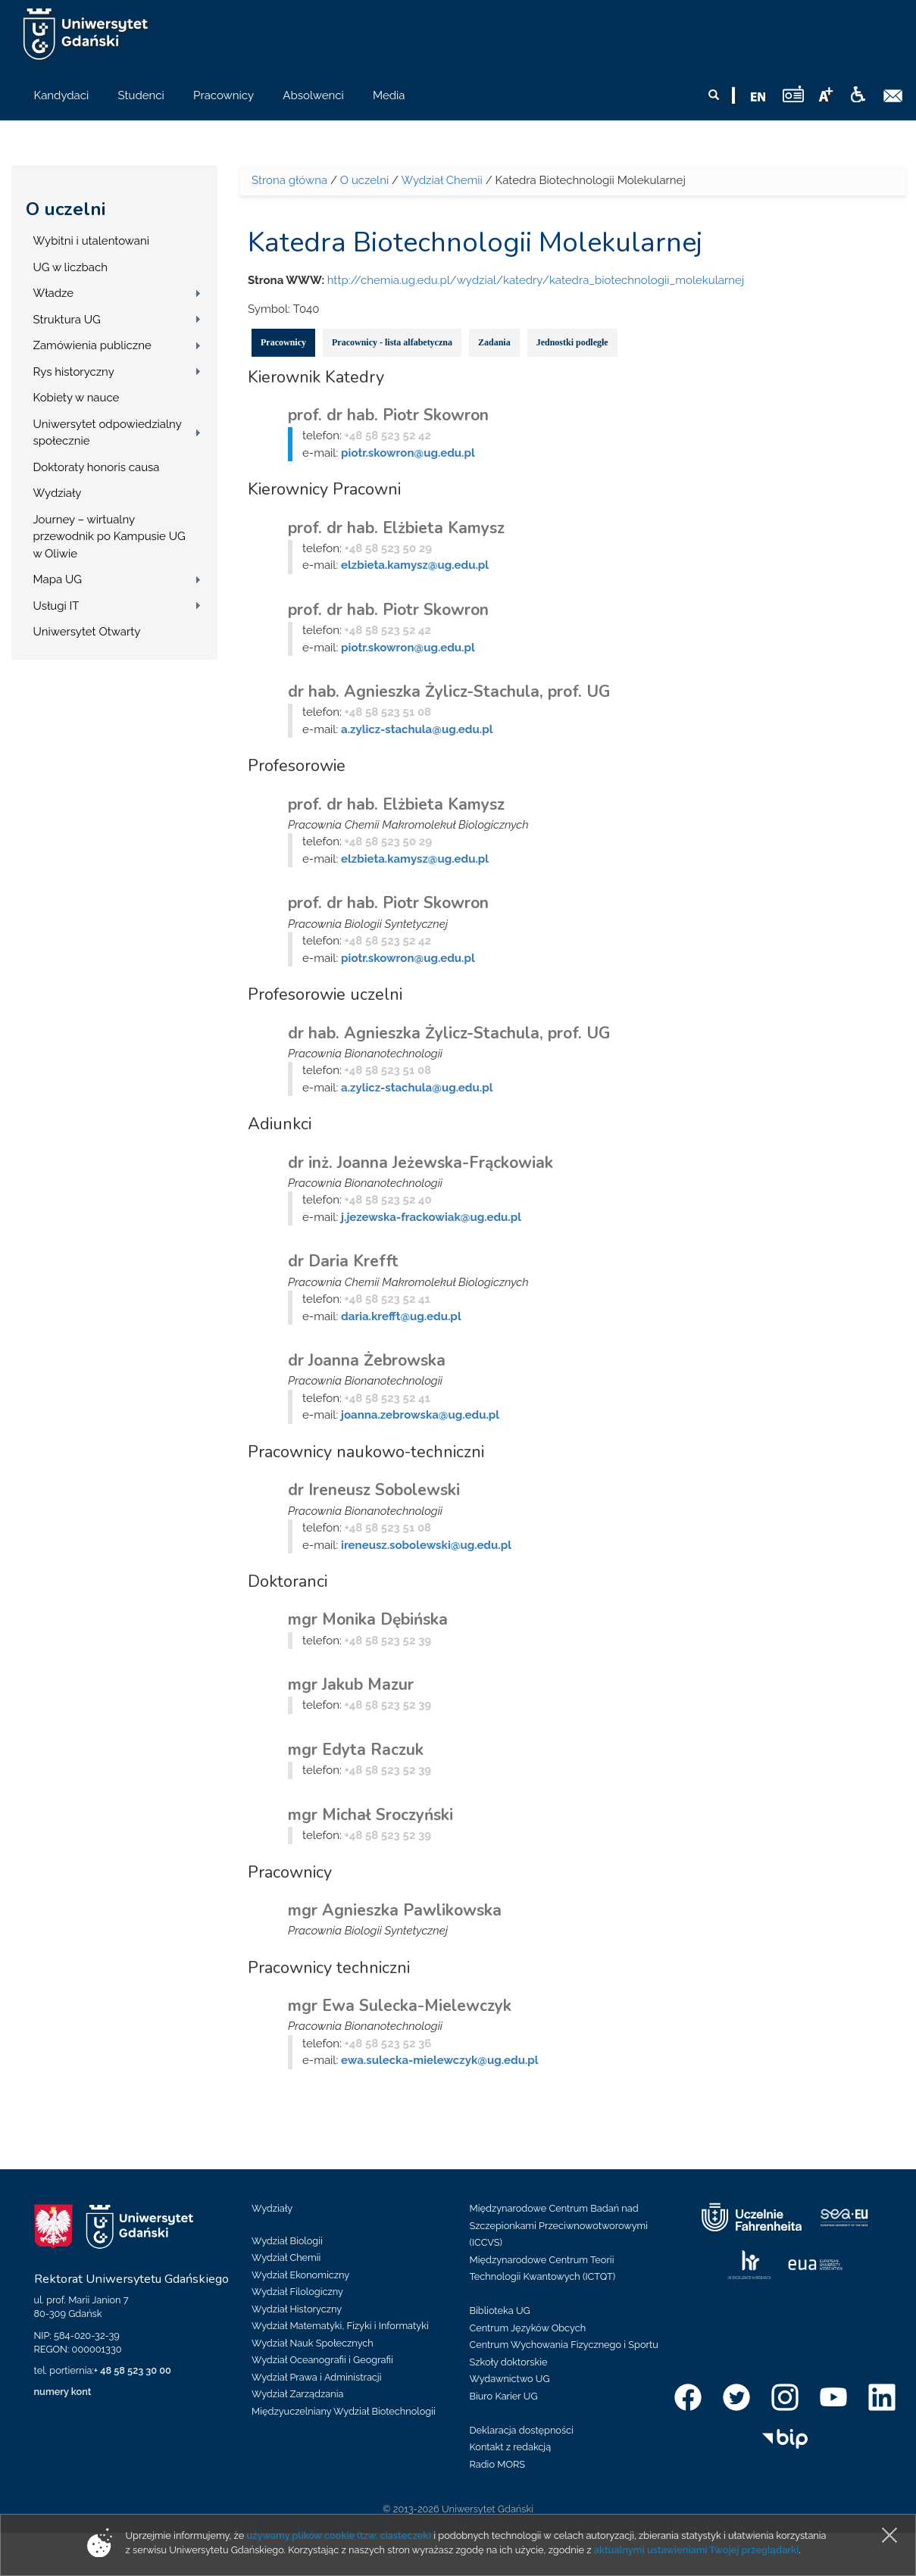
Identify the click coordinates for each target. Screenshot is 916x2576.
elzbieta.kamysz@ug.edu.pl (415, 565)
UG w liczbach (70, 267)
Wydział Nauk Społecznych (313, 2343)
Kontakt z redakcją (511, 2447)
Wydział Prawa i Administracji (317, 2377)
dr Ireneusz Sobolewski (374, 1489)
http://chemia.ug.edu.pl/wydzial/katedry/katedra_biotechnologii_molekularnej (535, 280)
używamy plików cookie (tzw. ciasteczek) (338, 2535)
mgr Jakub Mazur (351, 1684)
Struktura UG (67, 319)
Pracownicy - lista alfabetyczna (392, 342)
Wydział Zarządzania (297, 2394)
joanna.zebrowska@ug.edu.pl (420, 1415)
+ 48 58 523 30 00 (132, 2370)
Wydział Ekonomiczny (300, 2275)
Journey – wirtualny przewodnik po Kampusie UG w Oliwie (109, 536)
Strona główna (289, 180)
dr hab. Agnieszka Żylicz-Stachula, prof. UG (449, 691)
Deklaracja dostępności (522, 2430)
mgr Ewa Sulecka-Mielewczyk (399, 2005)
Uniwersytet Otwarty (87, 632)
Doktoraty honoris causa (96, 467)
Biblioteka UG (500, 2310)
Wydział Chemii (441, 180)
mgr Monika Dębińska (368, 1619)
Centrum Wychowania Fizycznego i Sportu (564, 2344)
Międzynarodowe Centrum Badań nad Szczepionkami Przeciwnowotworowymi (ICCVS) (559, 2225)
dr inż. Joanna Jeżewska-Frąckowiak (420, 1162)
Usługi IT (56, 606)
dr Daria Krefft (343, 1261)
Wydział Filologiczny (297, 2291)
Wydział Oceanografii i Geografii (322, 2359)
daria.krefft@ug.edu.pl (401, 1316)
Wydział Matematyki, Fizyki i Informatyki (340, 2325)
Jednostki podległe (572, 342)
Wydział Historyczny (297, 2309)
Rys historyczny (73, 372)
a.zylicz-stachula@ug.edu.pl (416, 729)
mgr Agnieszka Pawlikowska (395, 1910)
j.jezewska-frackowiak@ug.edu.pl (431, 1217)
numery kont (63, 2391)
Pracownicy (283, 342)
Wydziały (57, 493)
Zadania (494, 342)
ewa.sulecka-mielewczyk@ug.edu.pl (439, 2060)
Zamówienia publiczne (92, 345)
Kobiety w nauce (76, 397)
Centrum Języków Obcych (528, 2328)
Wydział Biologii (287, 2241)
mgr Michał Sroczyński (370, 1814)
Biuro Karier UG (504, 2396)
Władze (53, 293)
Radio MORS (498, 2464)
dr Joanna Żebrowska (366, 1360)
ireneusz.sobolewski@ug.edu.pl (426, 1545)
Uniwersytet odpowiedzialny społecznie (107, 432)
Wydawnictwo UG (510, 2378)
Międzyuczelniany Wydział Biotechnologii (344, 2411)
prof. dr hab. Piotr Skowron (388, 415)
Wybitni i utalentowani (91, 241)
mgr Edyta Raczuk (356, 1749)
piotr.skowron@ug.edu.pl (408, 453)
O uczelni (65, 209)
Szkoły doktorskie (509, 2362)
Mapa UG (58, 579)
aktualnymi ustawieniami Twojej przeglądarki (696, 2550)
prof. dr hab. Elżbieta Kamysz (396, 528)
